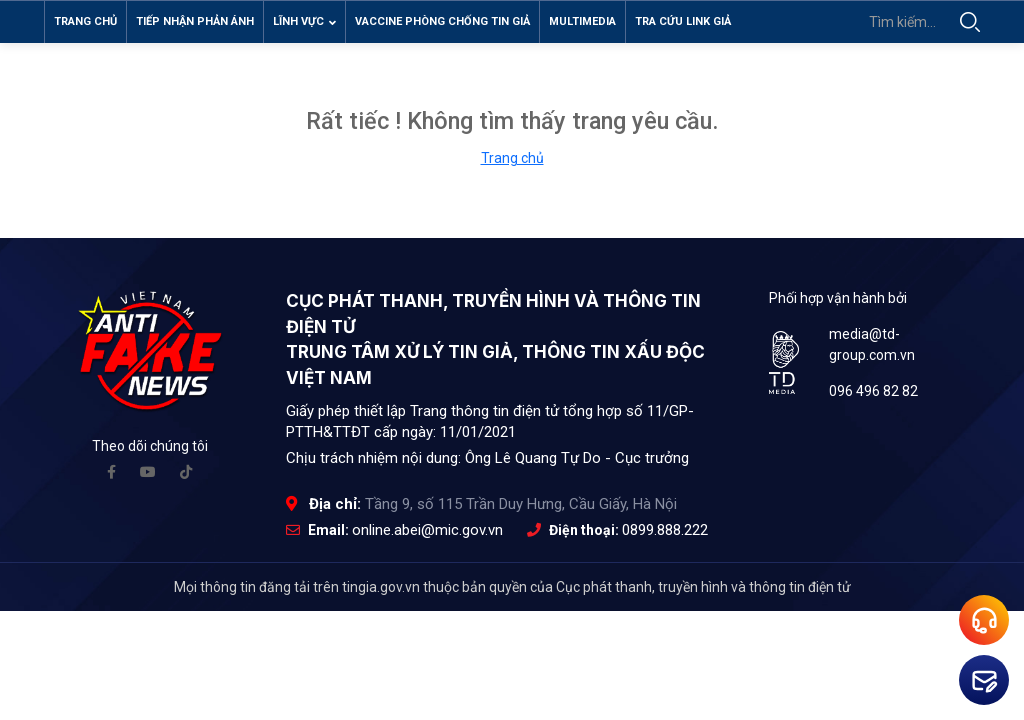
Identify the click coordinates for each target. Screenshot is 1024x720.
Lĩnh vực (304, 21)
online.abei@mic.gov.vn (427, 538)
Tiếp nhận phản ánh (195, 21)
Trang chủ (85, 21)
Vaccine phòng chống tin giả (442, 21)
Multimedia (582, 21)
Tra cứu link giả (683, 21)
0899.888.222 (665, 538)
